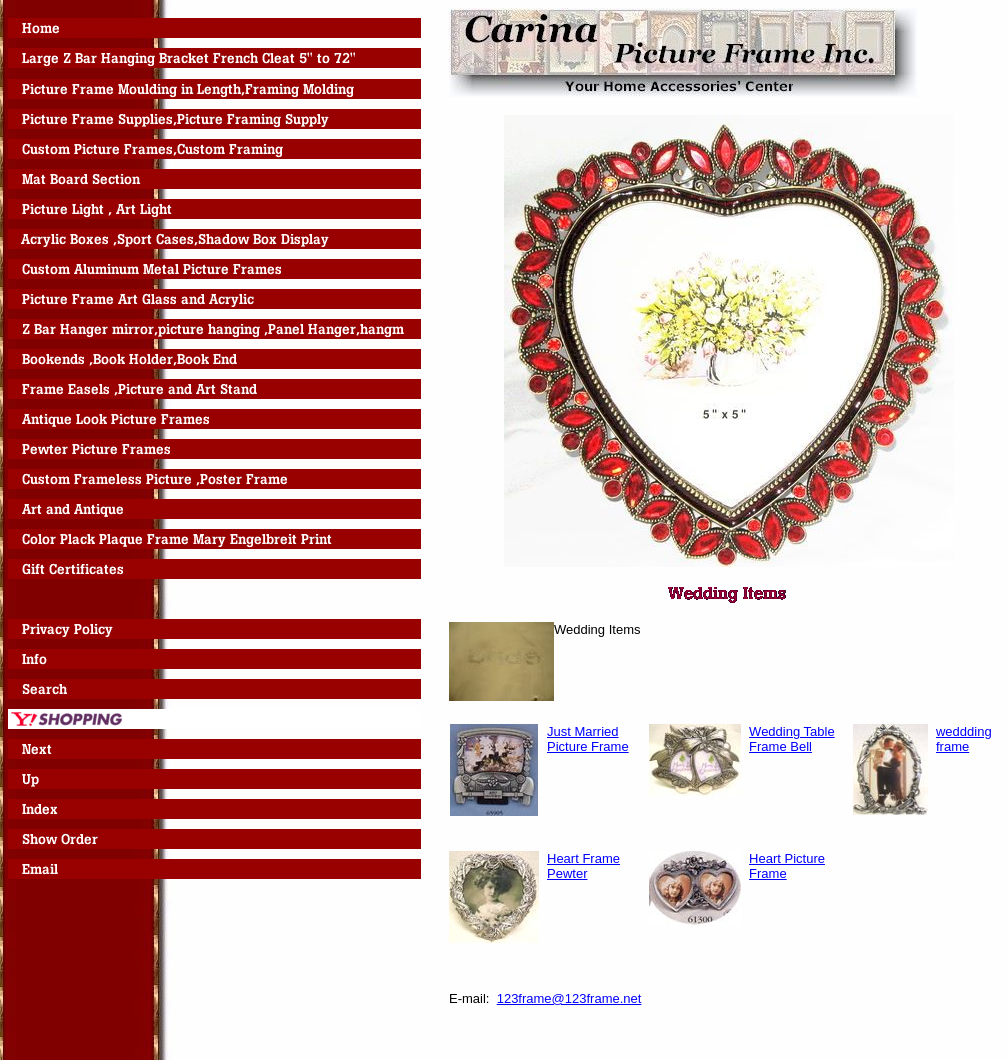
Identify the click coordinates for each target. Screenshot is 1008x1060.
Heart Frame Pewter (583, 866)
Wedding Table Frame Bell (792, 739)
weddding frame (964, 739)
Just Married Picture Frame (588, 739)
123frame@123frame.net (569, 998)
